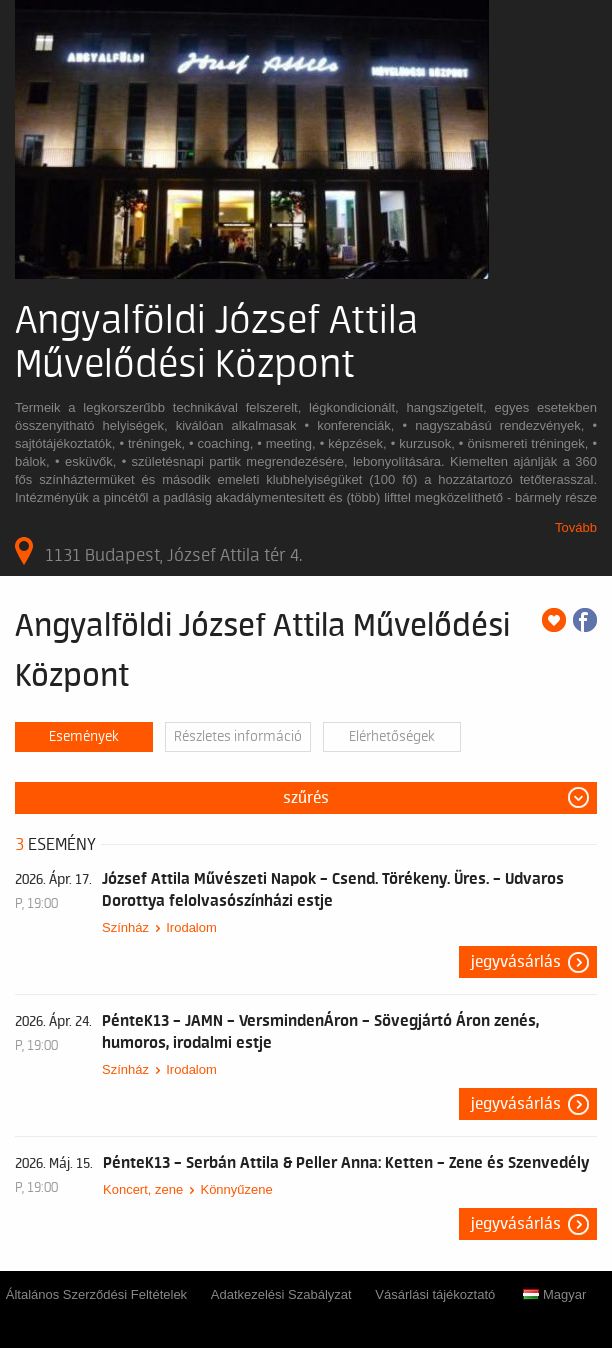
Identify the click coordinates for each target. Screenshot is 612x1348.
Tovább (576, 527)
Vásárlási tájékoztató (435, 1294)
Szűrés (306, 798)
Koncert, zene (143, 1189)
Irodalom (191, 927)
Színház (125, 927)
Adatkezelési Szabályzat (281, 1294)
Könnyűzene (236, 1189)
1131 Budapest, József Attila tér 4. (158, 551)
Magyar (554, 1294)
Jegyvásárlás (516, 962)
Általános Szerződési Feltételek (96, 1294)
